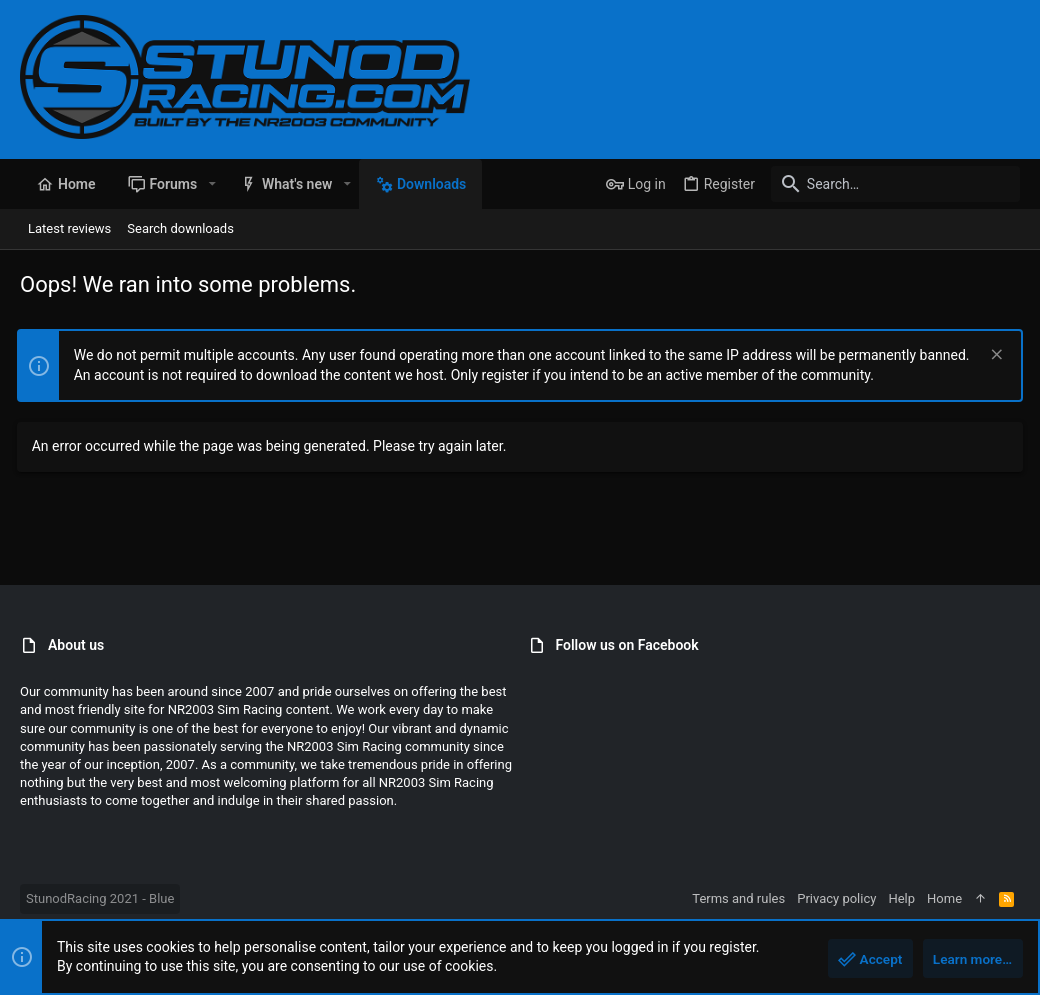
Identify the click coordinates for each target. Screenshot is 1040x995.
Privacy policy (836, 898)
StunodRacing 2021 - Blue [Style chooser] (100, 898)
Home (944, 898)
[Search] (895, 184)
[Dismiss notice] (991, 356)
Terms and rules (738, 898)
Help (901, 898)
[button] (211, 184)
